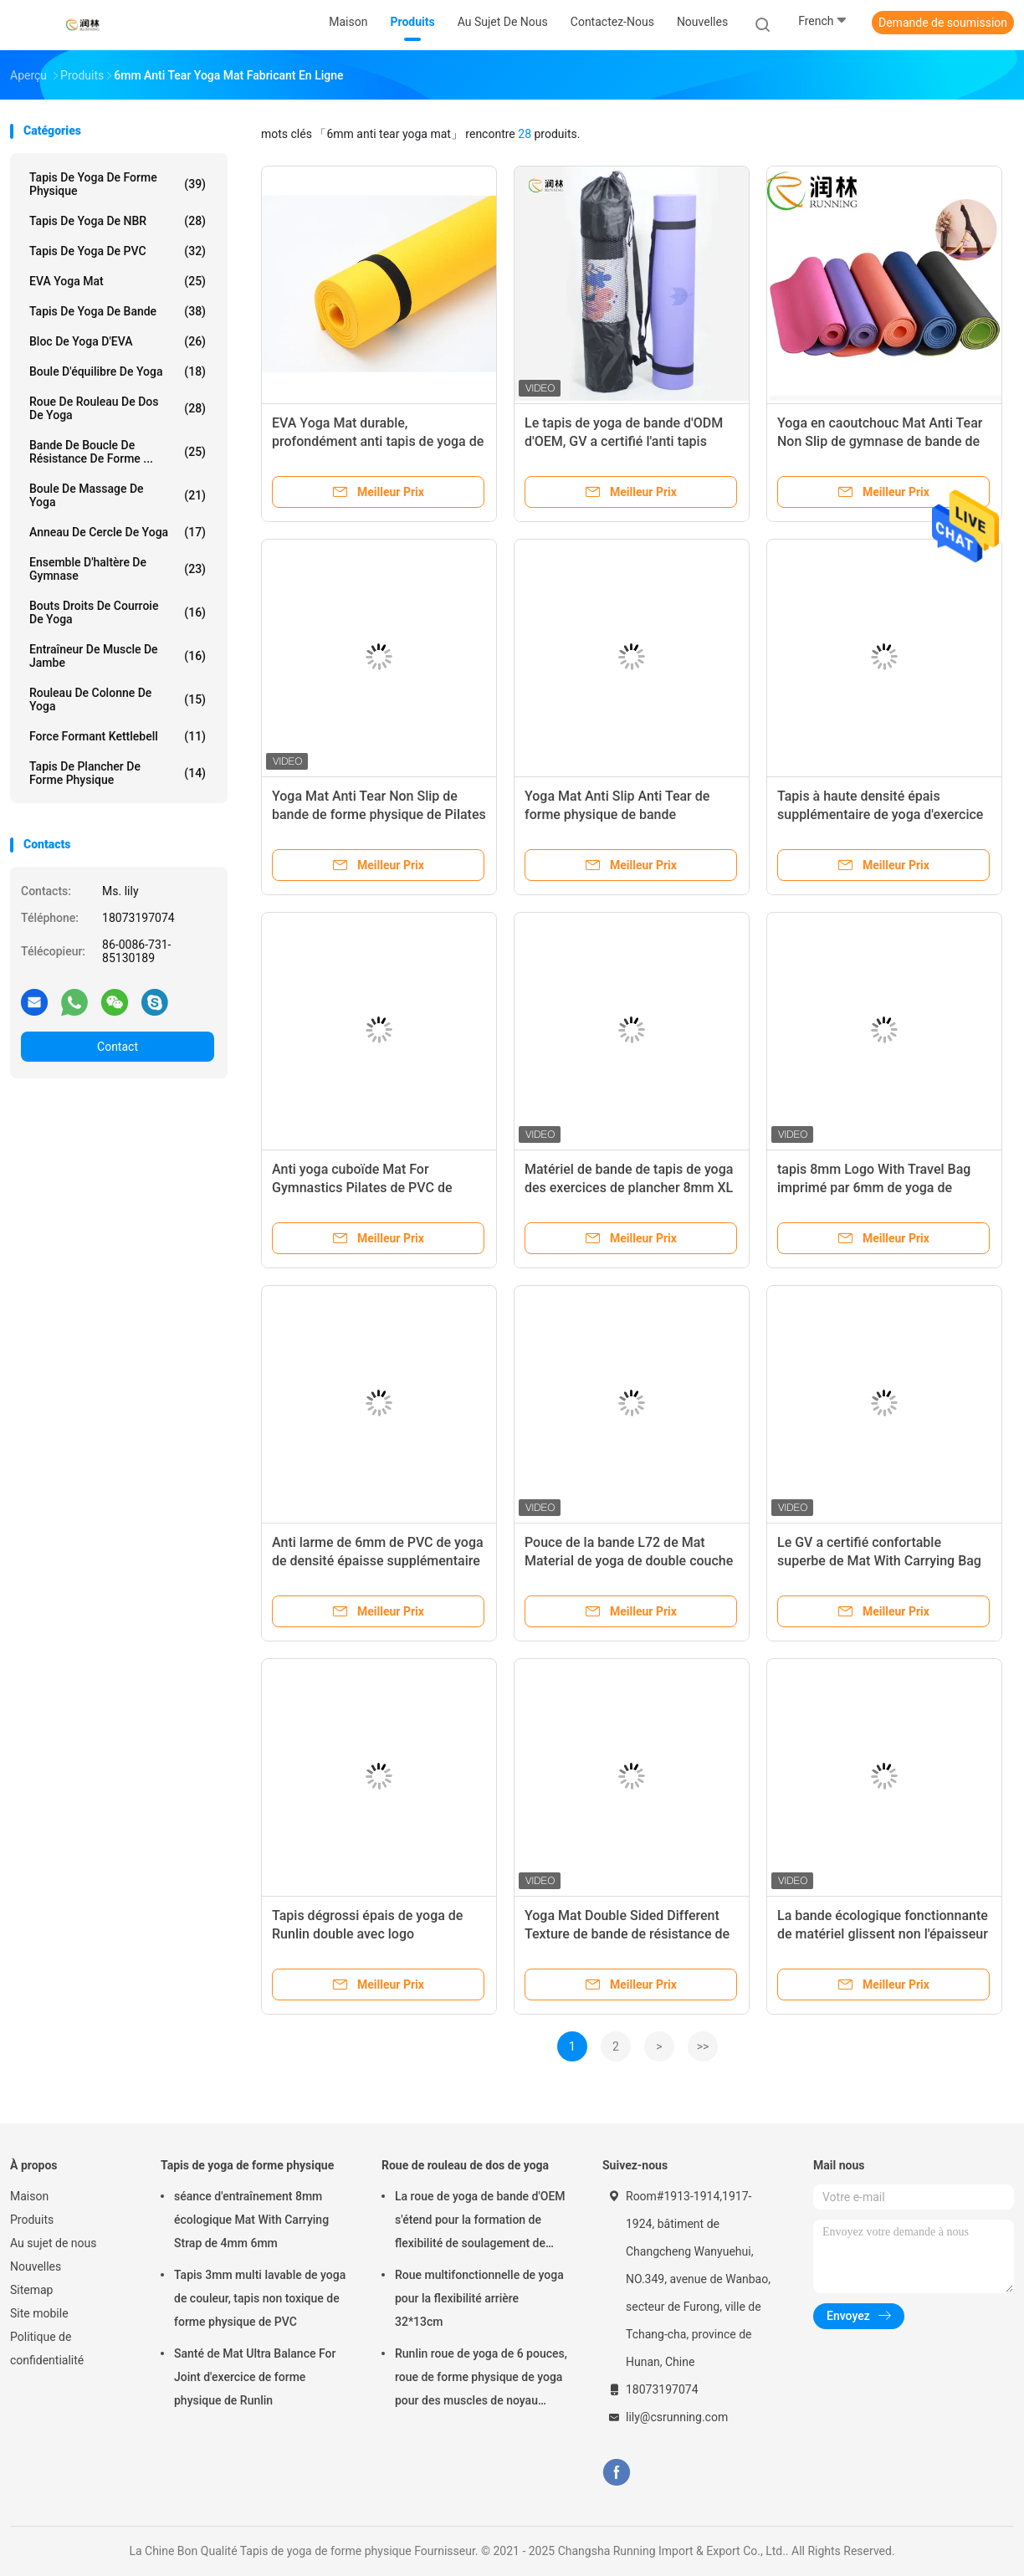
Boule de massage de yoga (117, 495)
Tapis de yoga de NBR (117, 221)
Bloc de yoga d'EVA (117, 341)
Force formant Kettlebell (117, 736)
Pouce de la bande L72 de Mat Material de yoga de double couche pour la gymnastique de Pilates (629, 1560)
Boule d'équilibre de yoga (117, 371)
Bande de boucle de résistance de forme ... (117, 451)
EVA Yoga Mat (117, 281)
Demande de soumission (942, 22)
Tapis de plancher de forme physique (117, 773)
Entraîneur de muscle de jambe (117, 656)
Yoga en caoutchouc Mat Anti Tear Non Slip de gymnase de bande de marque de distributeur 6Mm (879, 441)
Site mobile (39, 2313)
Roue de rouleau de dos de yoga (117, 408)
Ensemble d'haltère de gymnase (117, 569)
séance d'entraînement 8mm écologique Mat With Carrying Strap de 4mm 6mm (251, 2219)
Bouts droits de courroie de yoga (117, 612)
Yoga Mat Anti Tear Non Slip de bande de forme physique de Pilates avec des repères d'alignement (379, 814)
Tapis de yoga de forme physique (117, 184)
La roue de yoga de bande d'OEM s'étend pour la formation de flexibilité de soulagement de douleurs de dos (480, 2222)
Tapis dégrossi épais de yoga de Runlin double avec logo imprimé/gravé (367, 1934)
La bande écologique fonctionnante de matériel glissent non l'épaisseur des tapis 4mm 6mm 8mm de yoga (882, 1934)
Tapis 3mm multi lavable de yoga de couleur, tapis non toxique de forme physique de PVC (260, 2298)
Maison (29, 2196)
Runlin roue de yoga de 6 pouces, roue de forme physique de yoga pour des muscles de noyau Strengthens (481, 2379)
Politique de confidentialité (47, 2348)
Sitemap (31, 2290)
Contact (117, 1046)
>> (703, 2046)
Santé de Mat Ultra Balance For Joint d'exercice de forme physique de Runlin (254, 2377)
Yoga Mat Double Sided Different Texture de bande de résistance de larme (627, 1934)
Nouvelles (35, 2266)
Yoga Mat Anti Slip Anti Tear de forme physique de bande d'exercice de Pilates (617, 814)
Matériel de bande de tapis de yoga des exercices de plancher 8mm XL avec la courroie (629, 1187)
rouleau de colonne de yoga (117, 699)
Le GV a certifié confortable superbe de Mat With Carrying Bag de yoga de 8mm (879, 1560)
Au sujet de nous (53, 2243)
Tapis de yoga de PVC (117, 251)
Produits (32, 2219)
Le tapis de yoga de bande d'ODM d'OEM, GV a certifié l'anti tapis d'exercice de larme (624, 441)
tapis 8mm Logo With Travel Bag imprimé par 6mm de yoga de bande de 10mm (873, 1187)
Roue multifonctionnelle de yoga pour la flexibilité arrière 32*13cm (479, 2298)
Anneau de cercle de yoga (117, 532)
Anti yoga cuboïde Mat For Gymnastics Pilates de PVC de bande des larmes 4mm (362, 1187)
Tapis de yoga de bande (117, 311)
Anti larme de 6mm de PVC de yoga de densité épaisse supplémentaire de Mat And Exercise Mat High (378, 1560)
